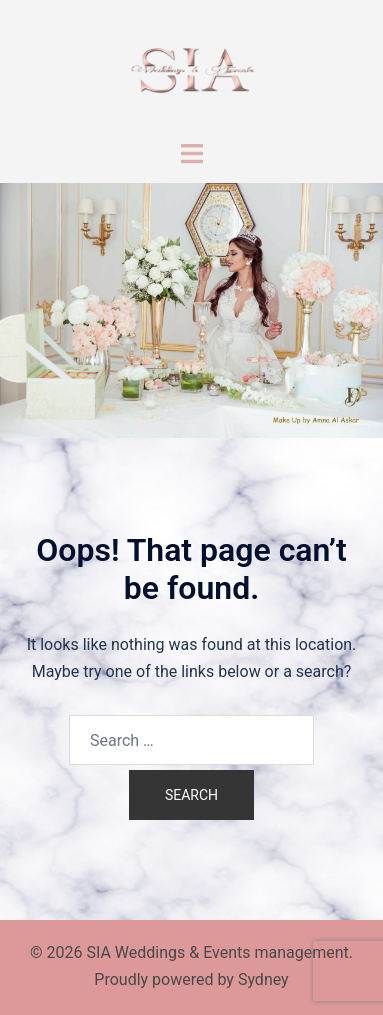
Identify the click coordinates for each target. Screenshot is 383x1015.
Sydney (263, 979)
